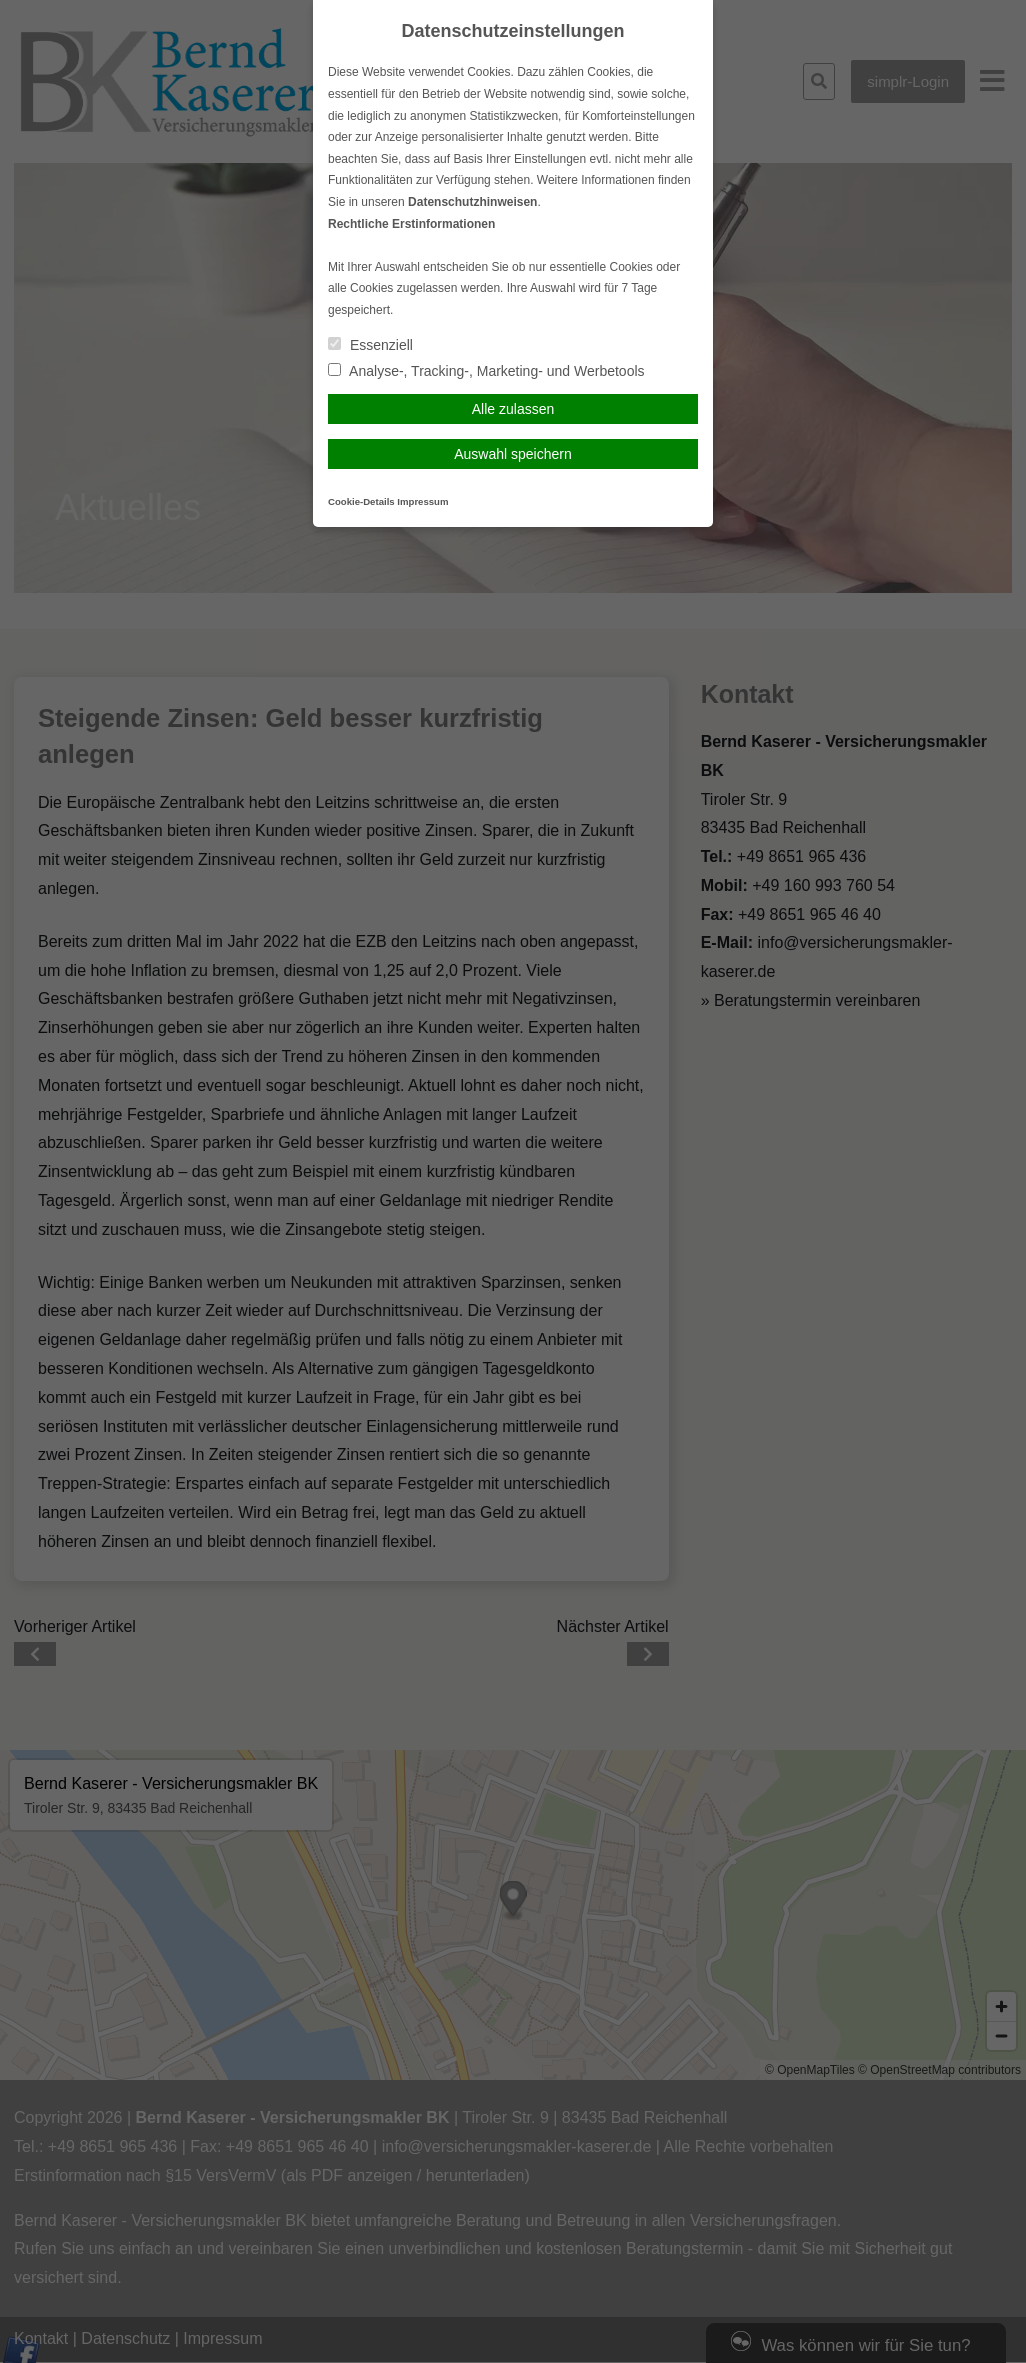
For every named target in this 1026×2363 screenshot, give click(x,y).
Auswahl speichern (513, 454)
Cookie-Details (361, 501)
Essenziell (370, 345)
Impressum (422, 501)
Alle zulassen (513, 409)
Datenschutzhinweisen (472, 202)
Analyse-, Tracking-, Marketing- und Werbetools (486, 371)
